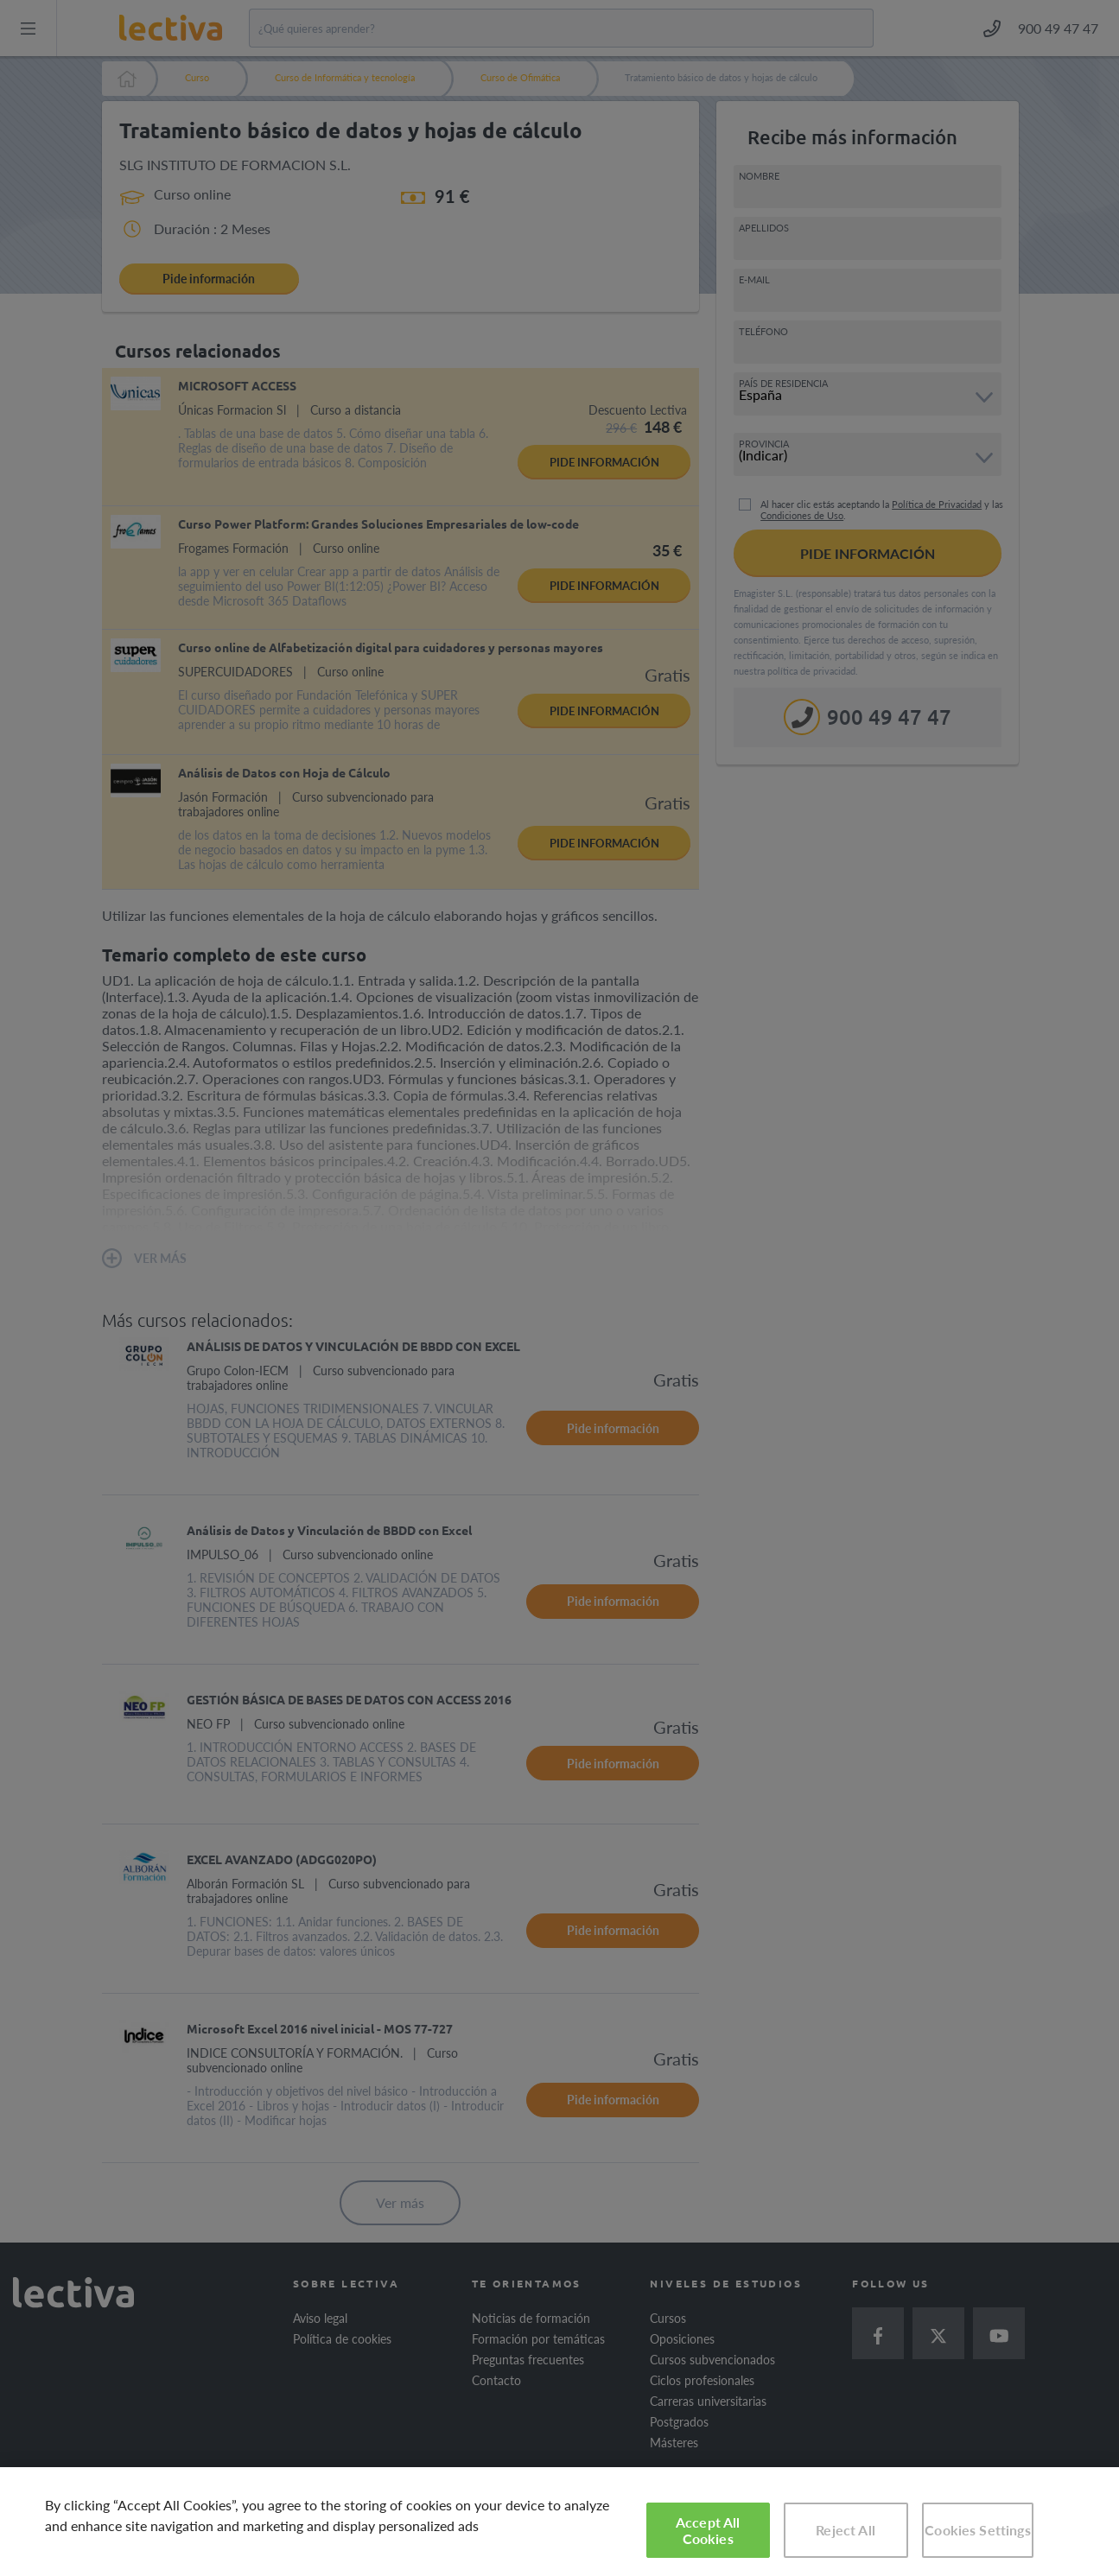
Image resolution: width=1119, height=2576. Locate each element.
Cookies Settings (978, 2530)
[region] (559, 2521)
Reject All (845, 2530)
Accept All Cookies (708, 2530)
